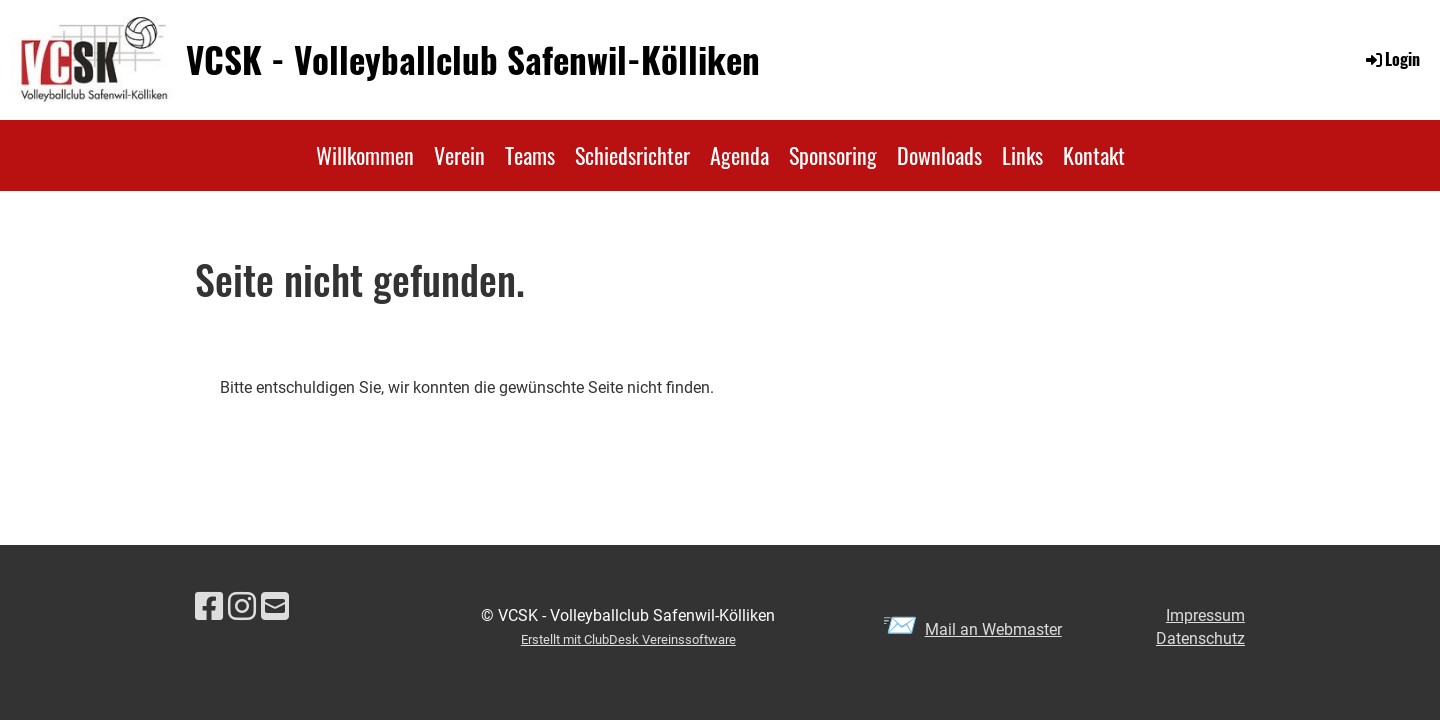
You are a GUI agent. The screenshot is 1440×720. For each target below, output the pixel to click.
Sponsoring (833, 155)
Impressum (1205, 615)
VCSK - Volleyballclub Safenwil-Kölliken (473, 59)
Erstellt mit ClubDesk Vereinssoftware (628, 639)
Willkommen (365, 155)
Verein (459, 155)
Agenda (739, 155)
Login (1391, 59)
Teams (530, 155)
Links (1022, 155)
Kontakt (1094, 155)
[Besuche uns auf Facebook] (209, 607)
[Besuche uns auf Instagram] (242, 607)
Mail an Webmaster (993, 629)
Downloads (939, 155)
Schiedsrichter (632, 155)
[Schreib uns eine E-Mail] (275, 607)
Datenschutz (1200, 638)
